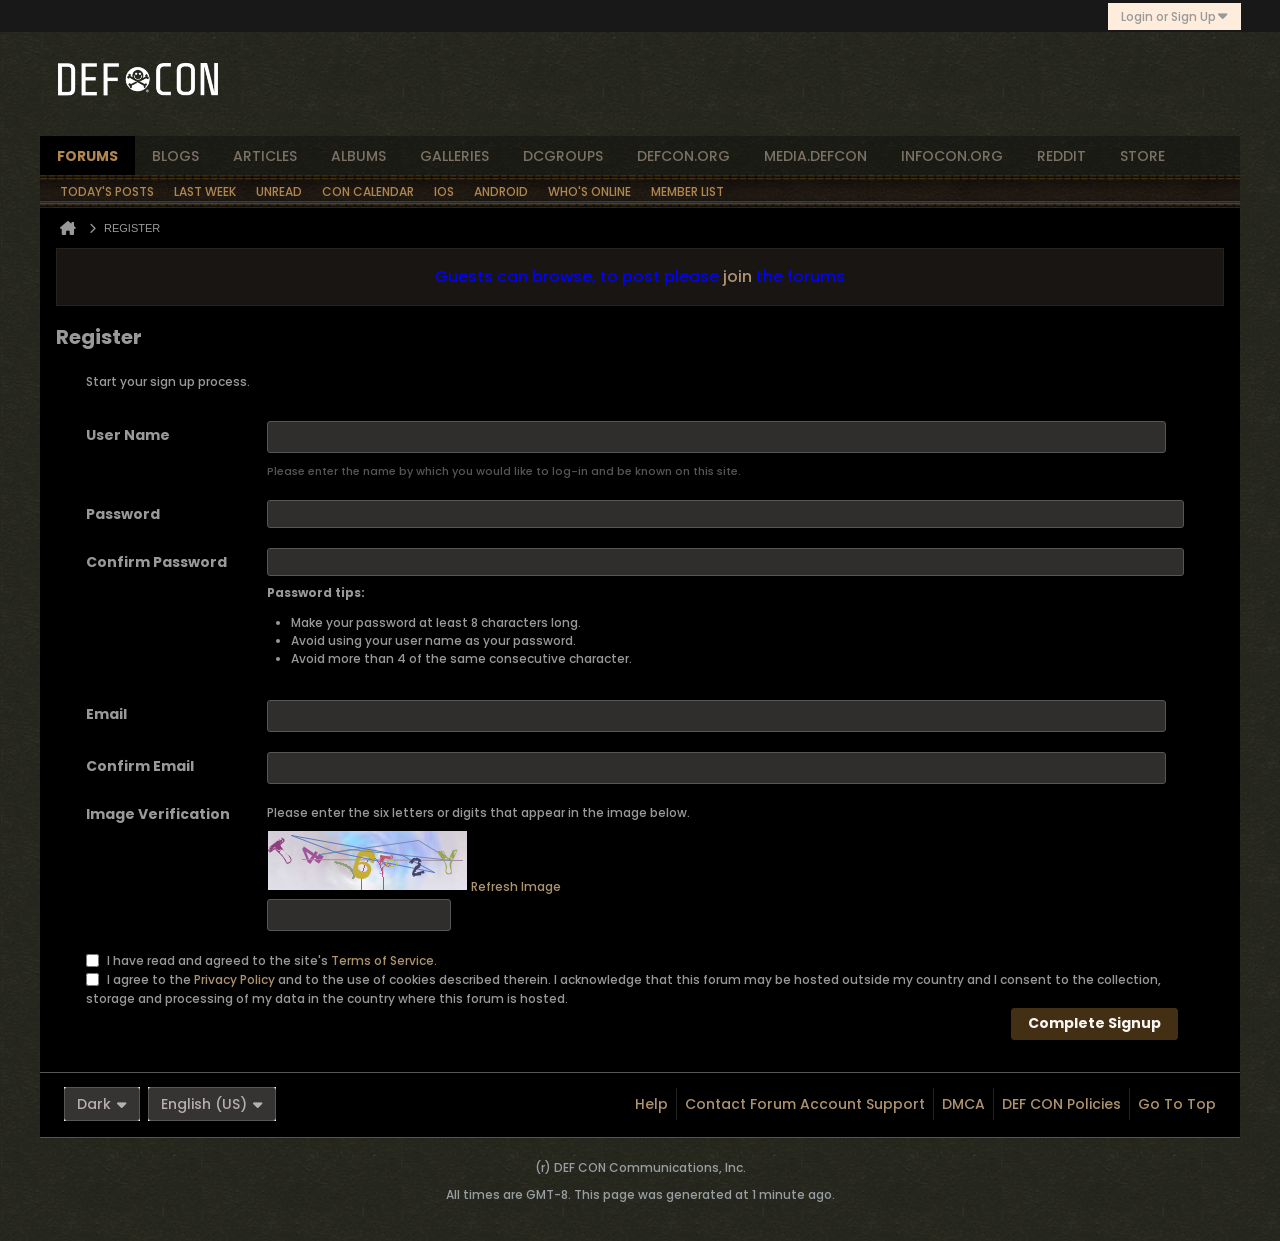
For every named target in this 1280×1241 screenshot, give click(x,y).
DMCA (963, 1104)
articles (265, 156)
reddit (1061, 156)
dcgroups (563, 156)
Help (651, 1104)
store (1142, 156)
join (737, 276)
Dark (102, 1104)
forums (87, 156)
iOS (444, 191)
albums (358, 156)
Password (123, 514)
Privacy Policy (234, 978)
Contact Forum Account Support (805, 1104)
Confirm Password (156, 562)
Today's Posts (107, 191)
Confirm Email (140, 766)
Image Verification (158, 814)
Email (106, 714)
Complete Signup (1094, 1023)
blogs (175, 156)
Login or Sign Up (1174, 16)
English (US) (212, 1104)
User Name (128, 435)
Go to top (1177, 1104)
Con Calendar (368, 191)
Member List (687, 191)
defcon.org (683, 156)
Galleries (454, 156)
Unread (279, 191)
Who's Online (589, 191)
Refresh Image (516, 886)
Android (501, 191)
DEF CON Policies (1061, 1104)
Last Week (205, 191)
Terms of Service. (384, 959)
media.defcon (815, 156)
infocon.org (952, 156)
